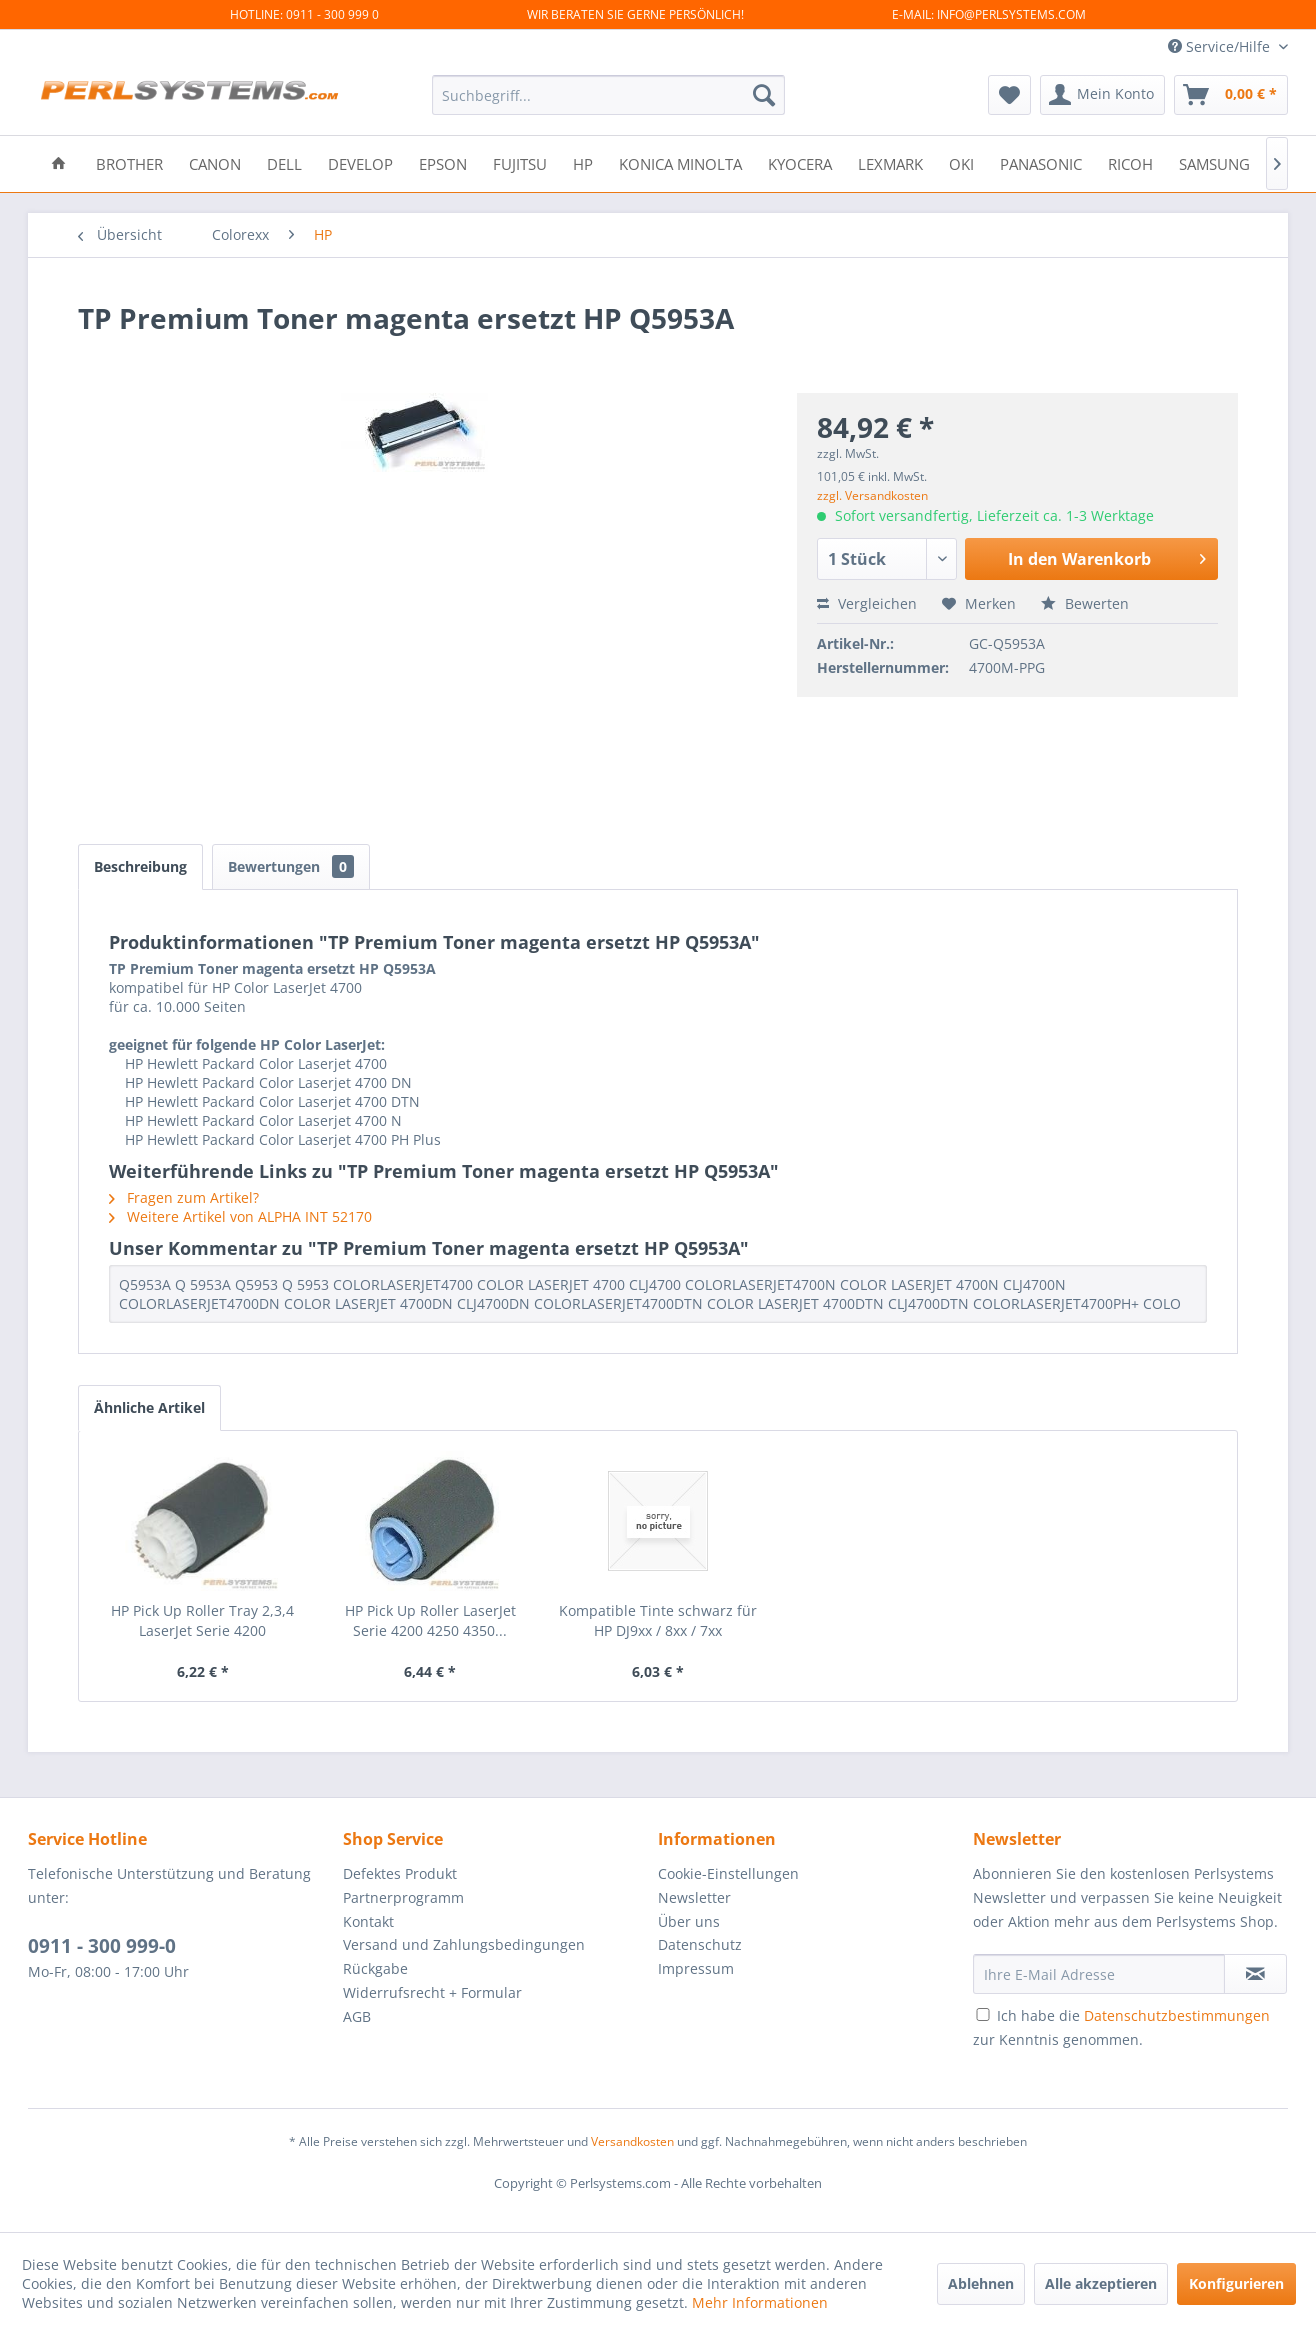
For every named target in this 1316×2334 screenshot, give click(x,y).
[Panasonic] (1041, 162)
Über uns (689, 1921)
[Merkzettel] (1009, 95)
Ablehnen (981, 2283)
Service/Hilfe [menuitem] (1221, 46)
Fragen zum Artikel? (184, 1197)
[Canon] (215, 162)
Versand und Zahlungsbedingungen (464, 1944)
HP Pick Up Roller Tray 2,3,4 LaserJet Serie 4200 (202, 1620)
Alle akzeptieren (1101, 2283)
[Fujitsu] (520, 162)
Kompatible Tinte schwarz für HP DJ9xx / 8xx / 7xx (658, 1620)
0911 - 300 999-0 (102, 1946)
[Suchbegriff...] (608, 95)
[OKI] (961, 162)
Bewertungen (291, 866)
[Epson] (443, 162)
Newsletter (694, 1897)
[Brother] (129, 162)
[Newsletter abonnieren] (1255, 1974)
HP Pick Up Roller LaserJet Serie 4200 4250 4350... (430, 1620)
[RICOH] (1130, 162)
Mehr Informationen (760, 2302)
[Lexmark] (890, 162)
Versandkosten (632, 2141)
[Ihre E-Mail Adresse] (1099, 1974)
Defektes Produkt (400, 1873)
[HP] (583, 162)
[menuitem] (608, 95)
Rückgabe (375, 1968)
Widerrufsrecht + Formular (432, 1992)
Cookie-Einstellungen (728, 1873)
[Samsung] (1214, 162)
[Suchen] (764, 95)
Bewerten (1085, 603)
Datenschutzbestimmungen (1177, 2015)
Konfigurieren (1236, 2283)
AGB (357, 2016)
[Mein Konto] (1102, 95)
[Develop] (360, 162)
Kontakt (368, 1921)
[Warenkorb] (1231, 95)
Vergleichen (867, 603)
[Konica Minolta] (680, 162)
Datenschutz (700, 1944)
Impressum (696, 1968)
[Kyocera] (800, 162)
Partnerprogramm (403, 1897)
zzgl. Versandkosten (872, 495)
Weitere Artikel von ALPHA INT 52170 (240, 1216)
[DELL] (284, 162)
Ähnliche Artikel (149, 1407)
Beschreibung (140, 866)
